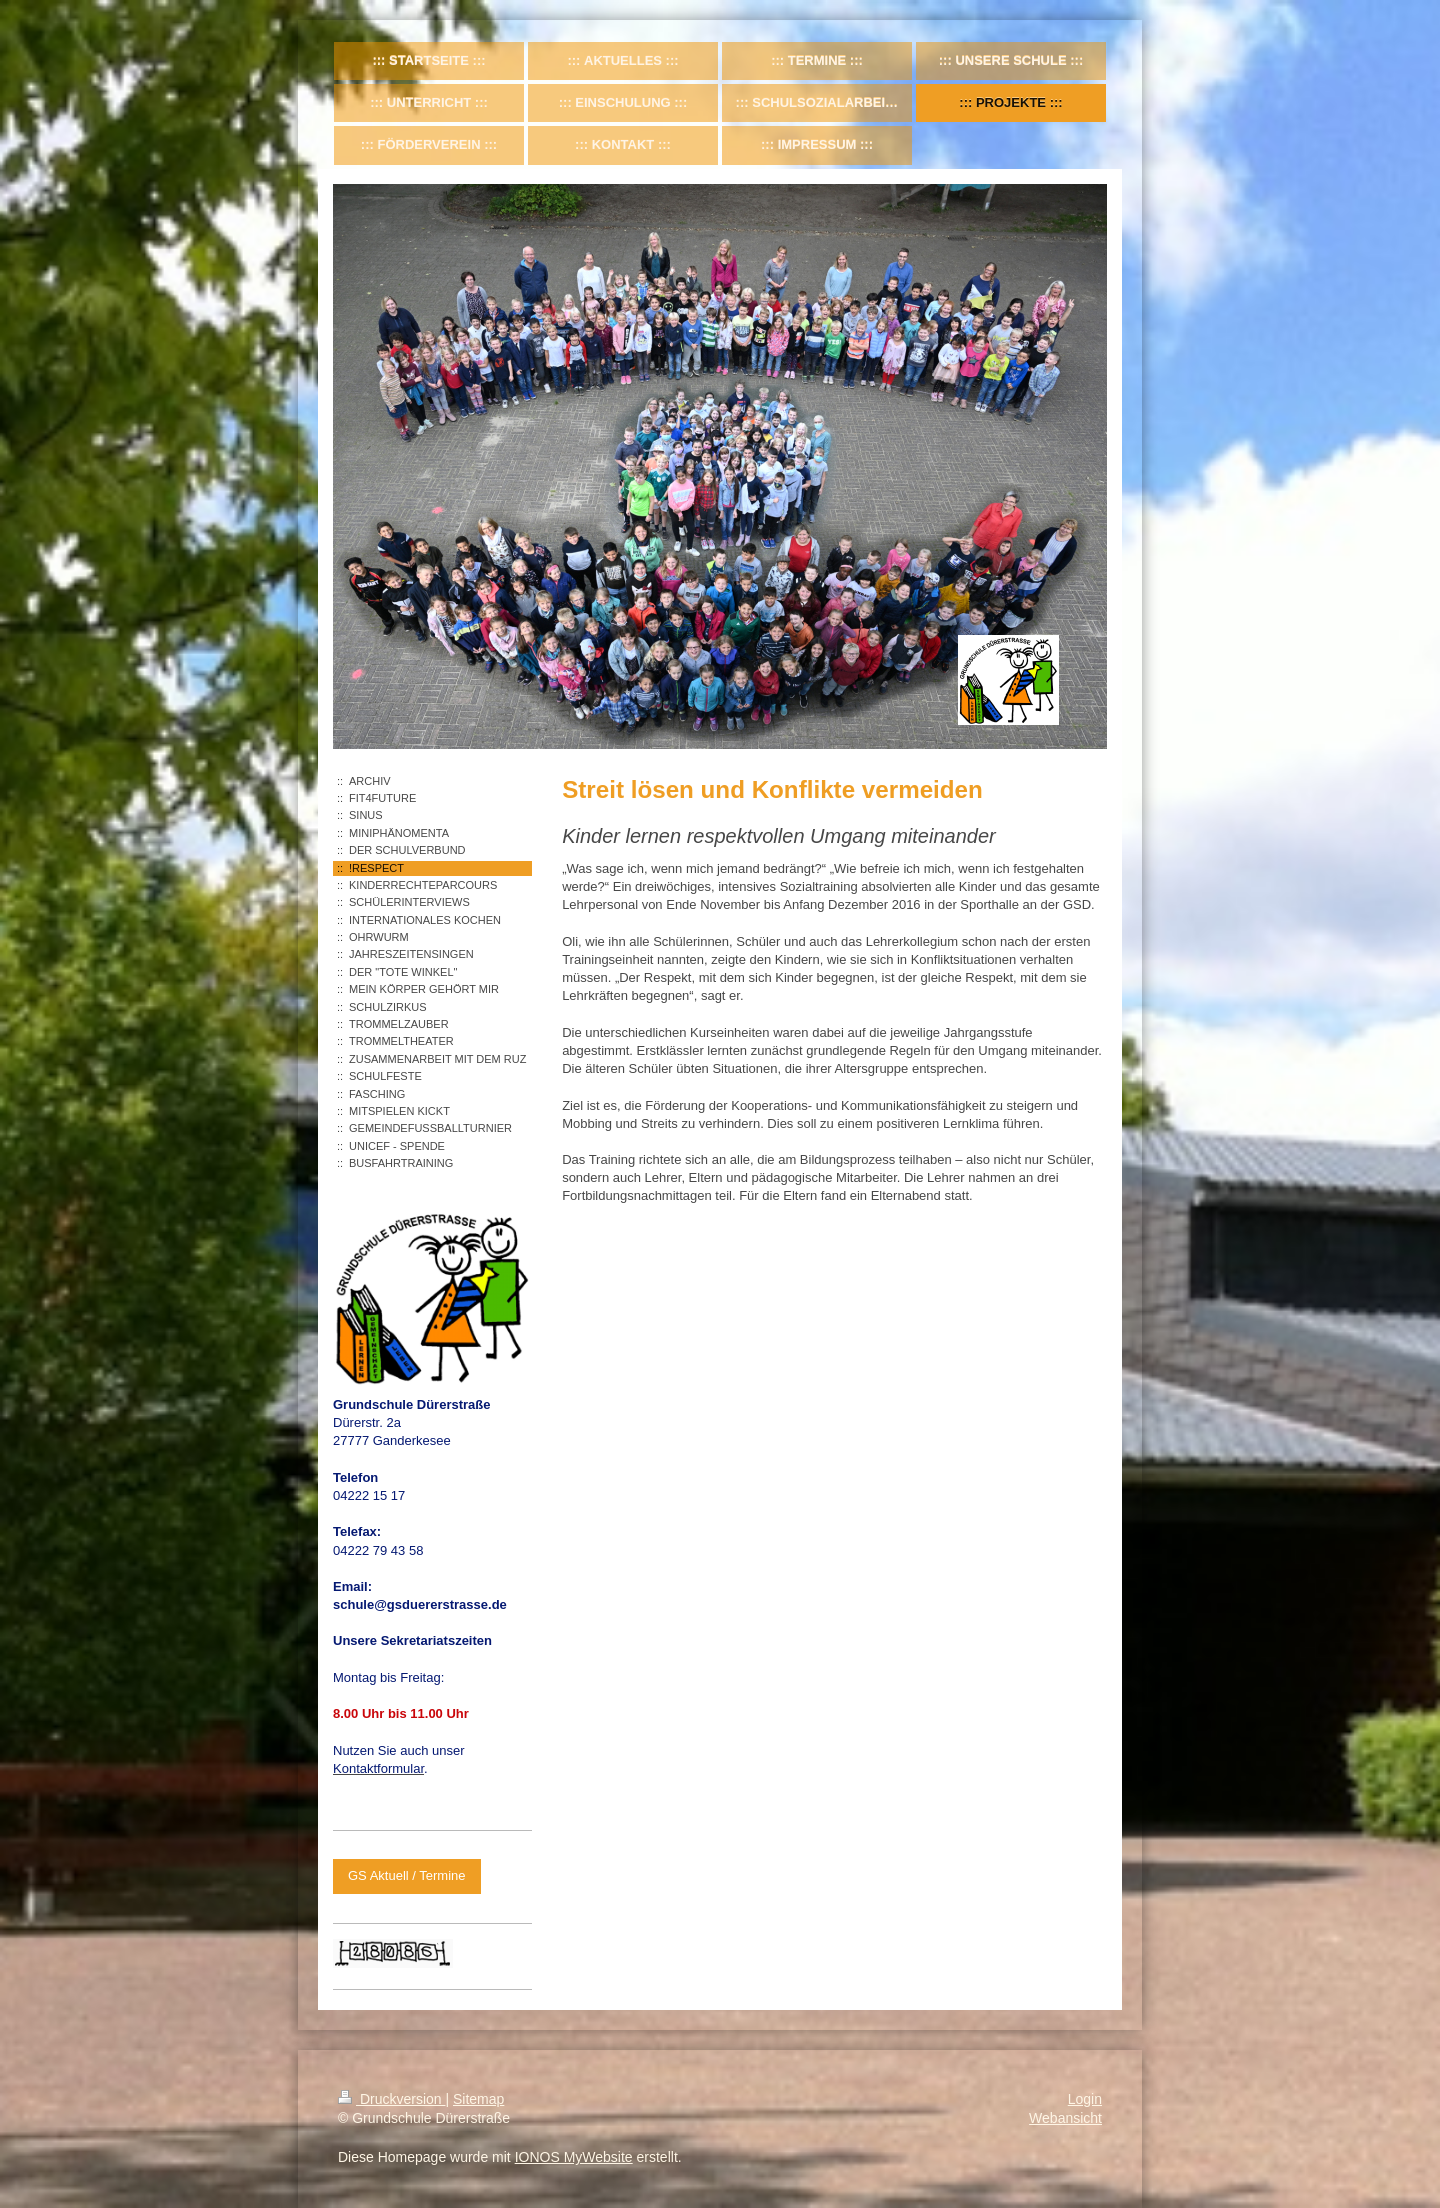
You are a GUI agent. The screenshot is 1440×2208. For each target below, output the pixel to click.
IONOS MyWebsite (574, 2157)
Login (1085, 2099)
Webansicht (1065, 2118)
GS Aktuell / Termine (407, 1875)
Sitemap (478, 2099)
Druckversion (391, 2099)
